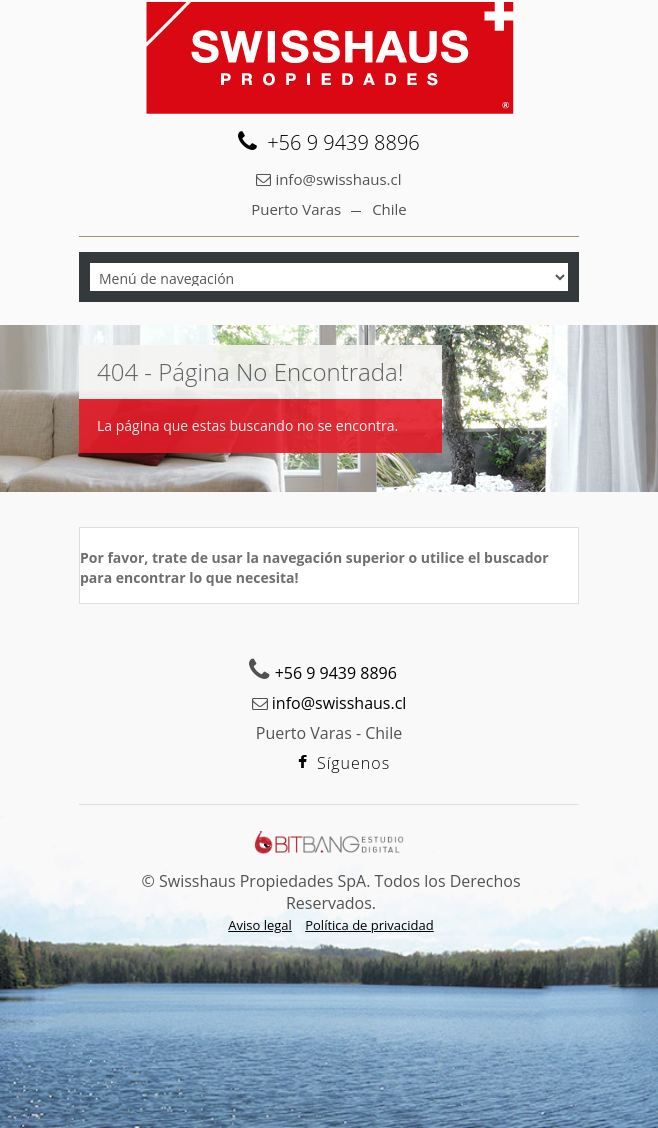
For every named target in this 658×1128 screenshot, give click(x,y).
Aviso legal (260, 925)
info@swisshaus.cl (338, 179)
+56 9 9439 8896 (343, 143)
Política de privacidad (369, 925)
